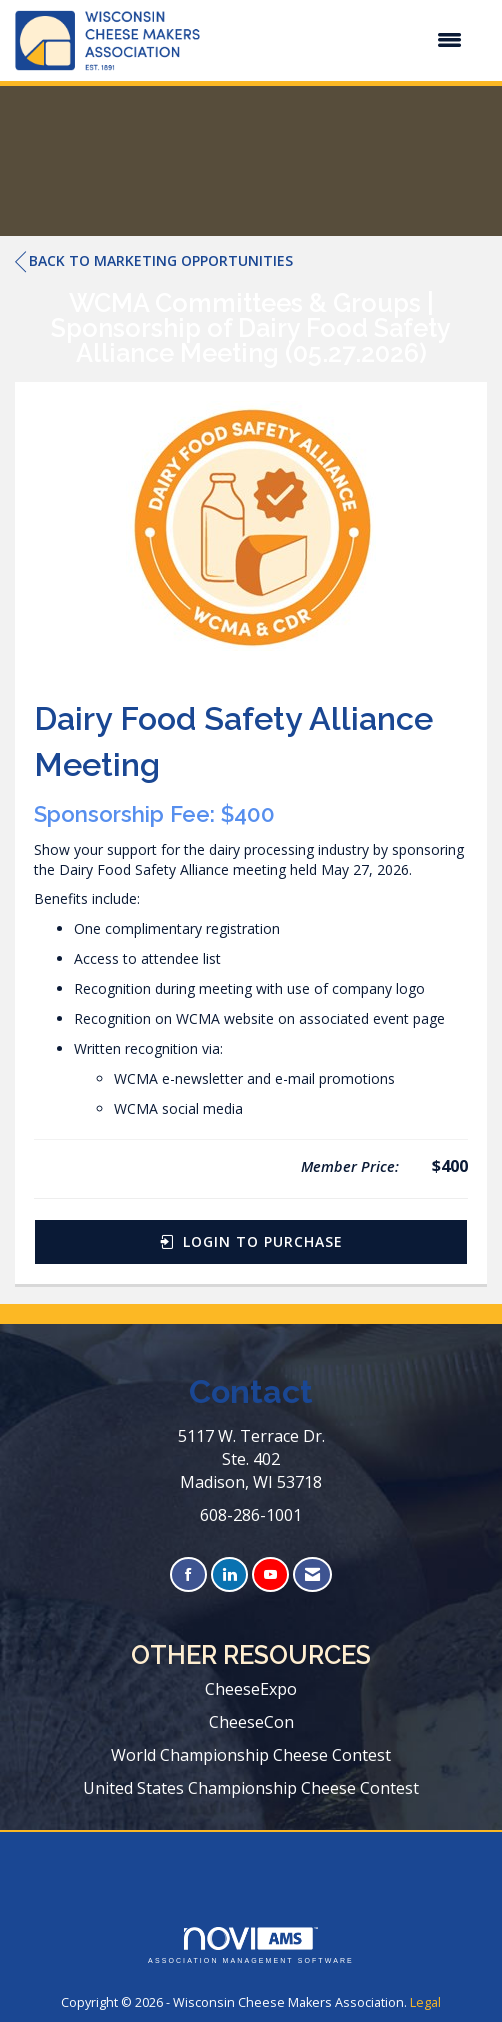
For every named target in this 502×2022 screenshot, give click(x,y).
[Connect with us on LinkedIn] (229, 1574)
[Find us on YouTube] (270, 1574)
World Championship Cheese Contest (251, 1755)
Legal (425, 2002)
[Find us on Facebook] (188, 1574)
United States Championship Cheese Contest (251, 1788)
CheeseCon (251, 1722)
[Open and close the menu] (341, 40)
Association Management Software (251, 1945)
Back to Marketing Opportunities (154, 261)
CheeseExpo (251, 1689)
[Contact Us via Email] (312, 1574)
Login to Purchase (251, 1241)
